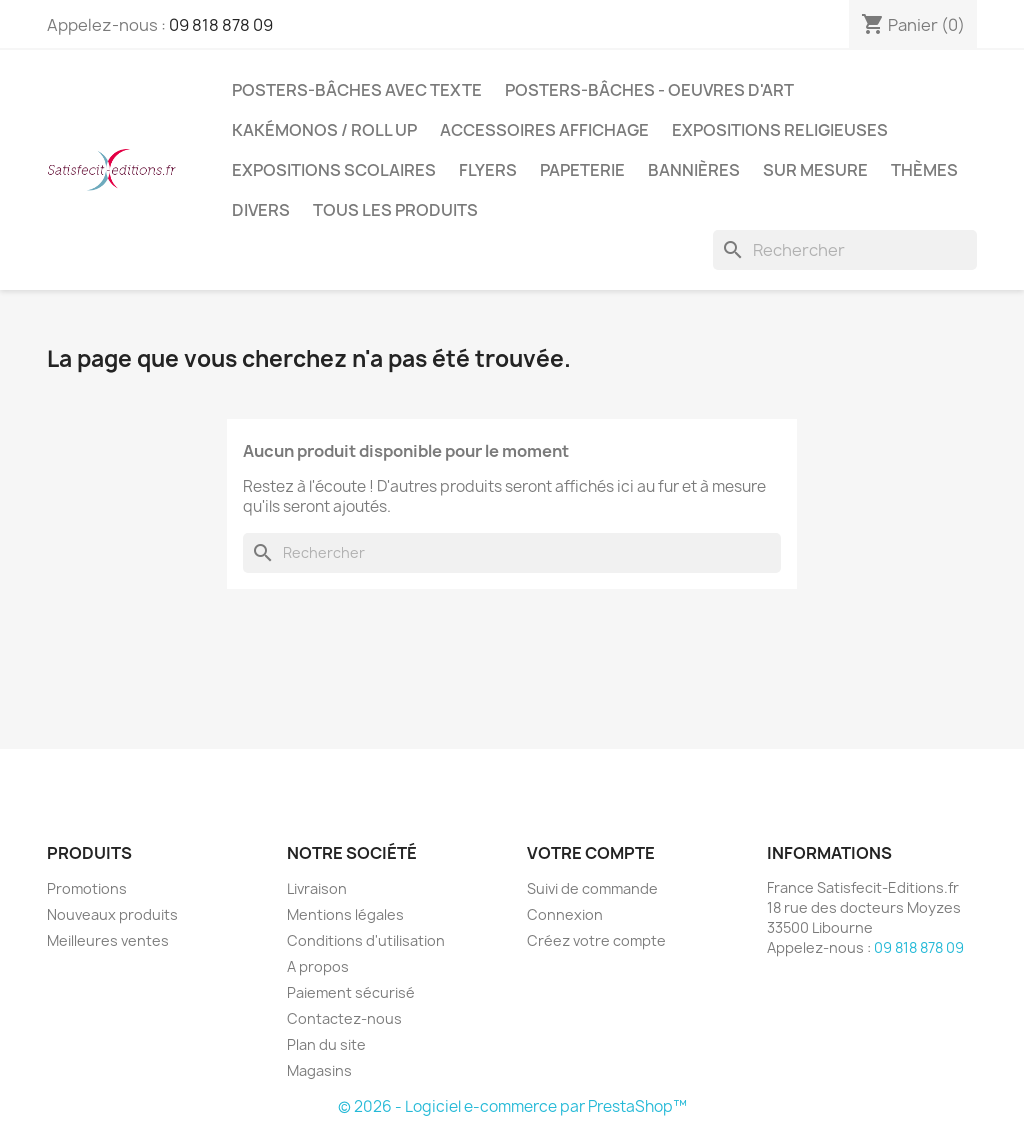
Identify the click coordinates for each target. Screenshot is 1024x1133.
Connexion (565, 914)
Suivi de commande (592, 888)
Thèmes (924, 170)
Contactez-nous (344, 1018)
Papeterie (582, 170)
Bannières (694, 170)
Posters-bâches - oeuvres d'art (649, 90)
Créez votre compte (596, 940)
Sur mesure (815, 170)
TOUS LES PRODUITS (395, 210)
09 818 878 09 (221, 25)
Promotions (87, 888)
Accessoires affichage (544, 130)
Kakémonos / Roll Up (324, 130)
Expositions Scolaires (334, 170)
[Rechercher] (845, 250)
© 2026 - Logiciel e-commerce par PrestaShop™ (512, 1106)
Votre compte (591, 853)
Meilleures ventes (108, 940)
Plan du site (326, 1044)
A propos (318, 966)
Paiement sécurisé (351, 992)
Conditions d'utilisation (366, 940)
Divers (261, 210)
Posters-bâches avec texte (357, 90)
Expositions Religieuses (780, 130)
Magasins (319, 1070)
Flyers (488, 170)
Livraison (317, 888)
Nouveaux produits (112, 914)
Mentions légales (345, 914)
